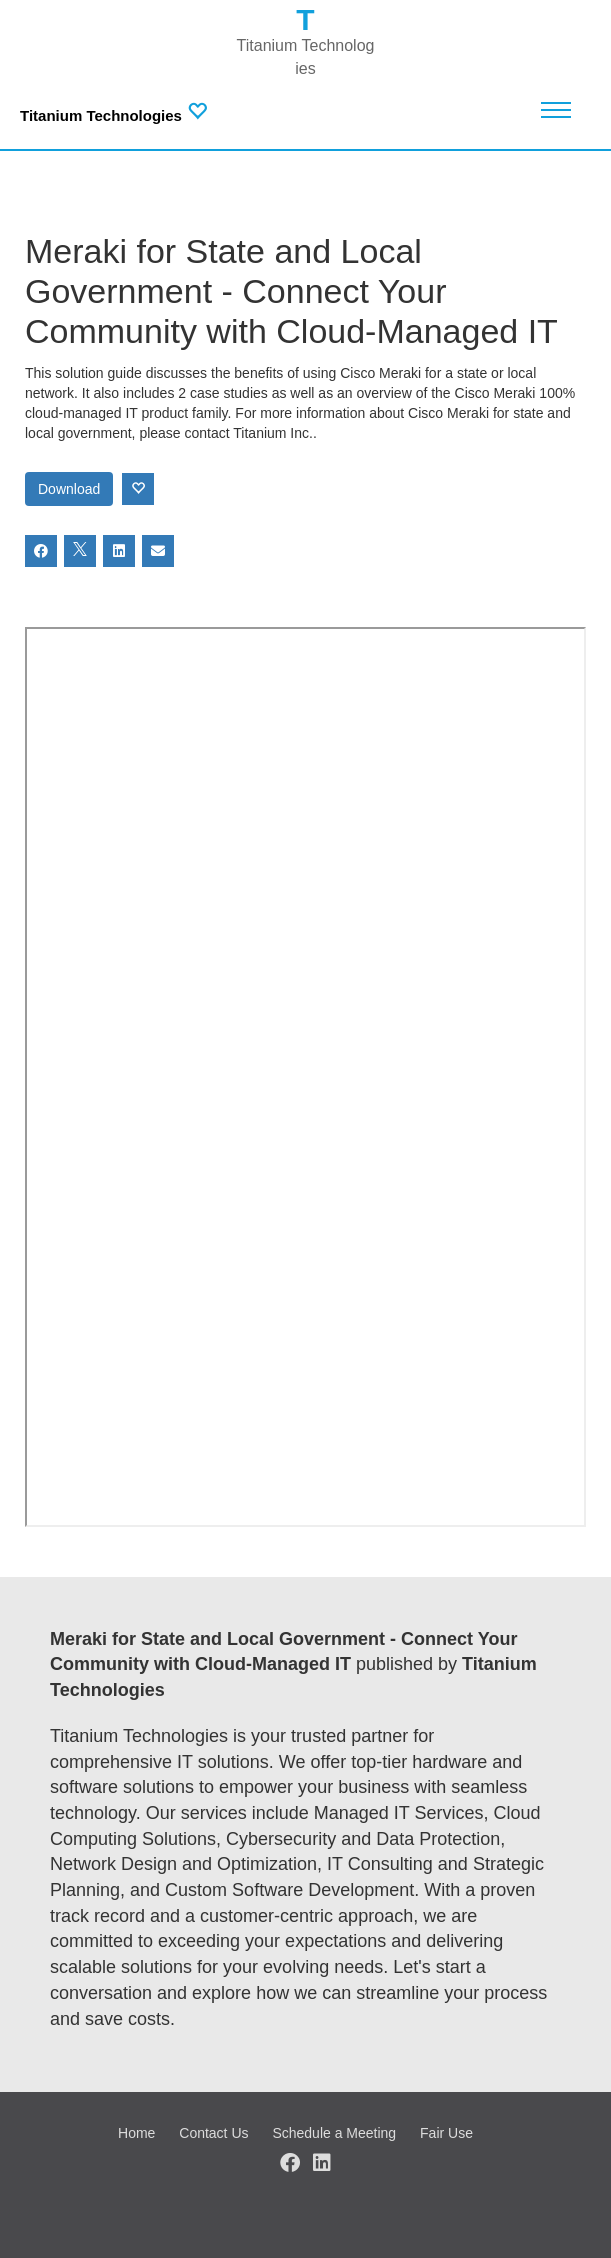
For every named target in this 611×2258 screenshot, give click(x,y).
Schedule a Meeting (334, 2133)
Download (69, 489)
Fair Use (446, 2133)
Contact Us (213, 2133)
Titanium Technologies (101, 115)
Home (136, 2133)
